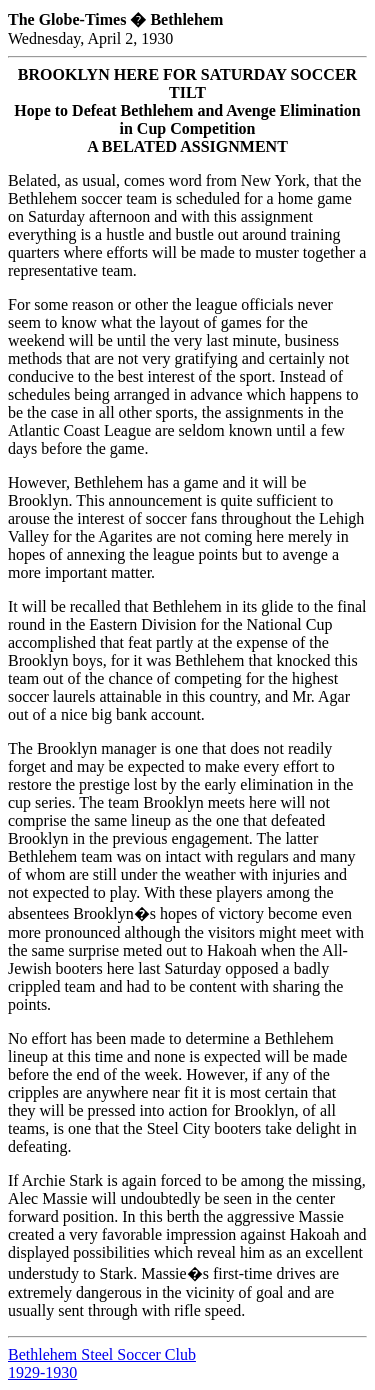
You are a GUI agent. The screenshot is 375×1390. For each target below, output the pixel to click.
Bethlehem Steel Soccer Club (102, 1354)
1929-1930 (42, 1372)
